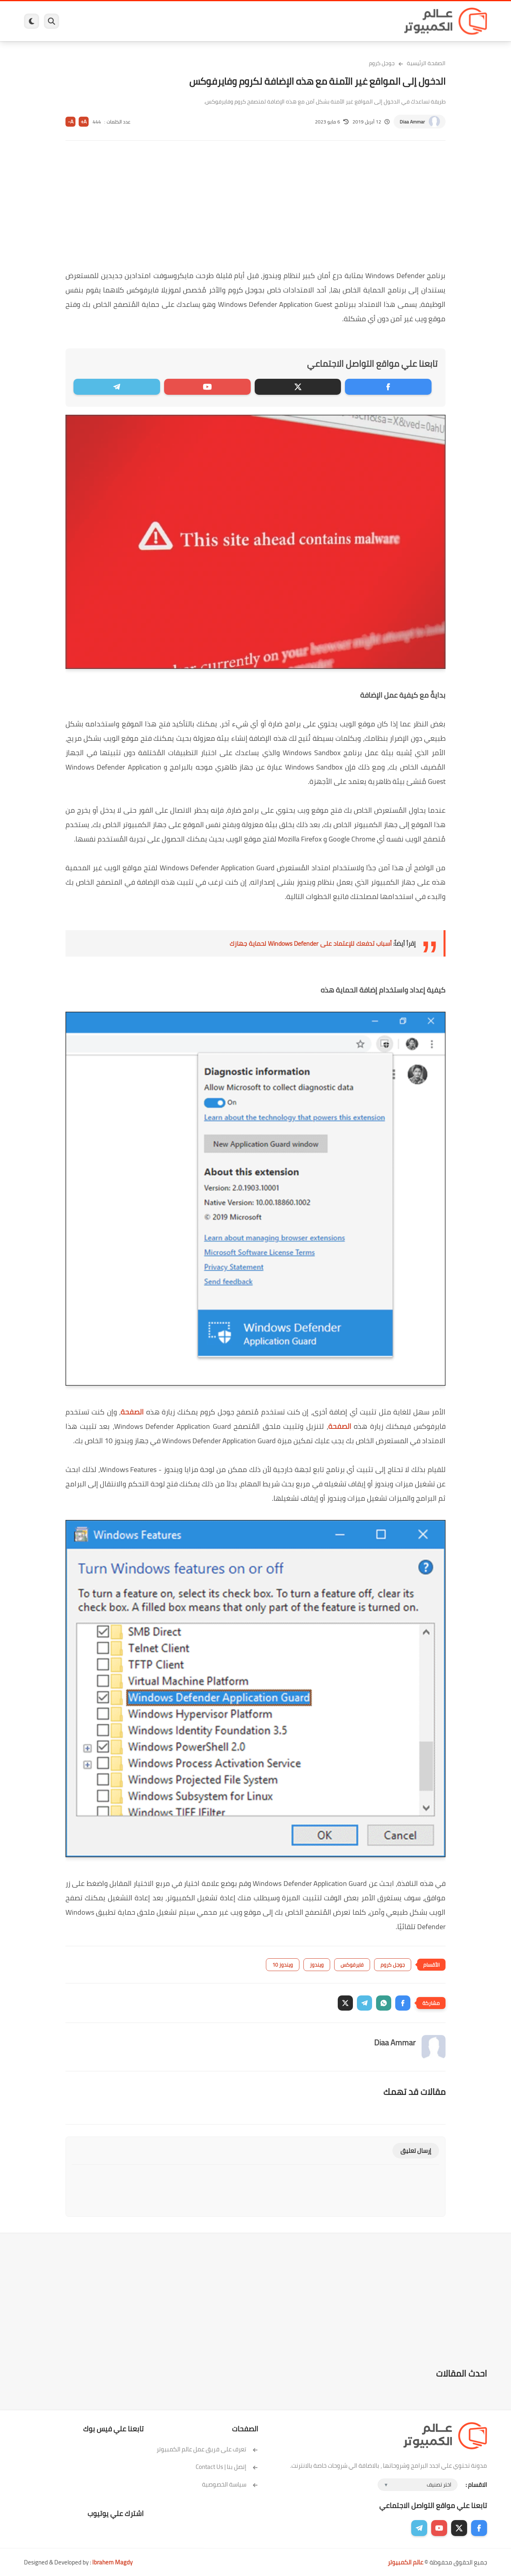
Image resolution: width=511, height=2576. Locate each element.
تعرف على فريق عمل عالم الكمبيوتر (207, 2449)
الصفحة (132, 1411)
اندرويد (168, 21)
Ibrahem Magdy (112, 2562)
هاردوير (87, 21)
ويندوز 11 (308, 21)
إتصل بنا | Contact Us (227, 2467)
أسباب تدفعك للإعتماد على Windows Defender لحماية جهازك (311, 943)
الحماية (247, 21)
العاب (194, 21)
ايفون (143, 21)
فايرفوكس (352, 1964)
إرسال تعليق (415, 2150)
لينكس (219, 21)
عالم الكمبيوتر (405, 2562)
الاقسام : (476, 2484)
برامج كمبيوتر (372, 21)
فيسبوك (276, 21)
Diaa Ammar (412, 121)
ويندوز (338, 21)
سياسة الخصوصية (230, 2484)
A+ (84, 122)
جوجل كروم (382, 63)
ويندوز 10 (282, 1964)
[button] (402, 2003)
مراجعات (116, 21)
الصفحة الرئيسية (426, 63)
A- (70, 122)
